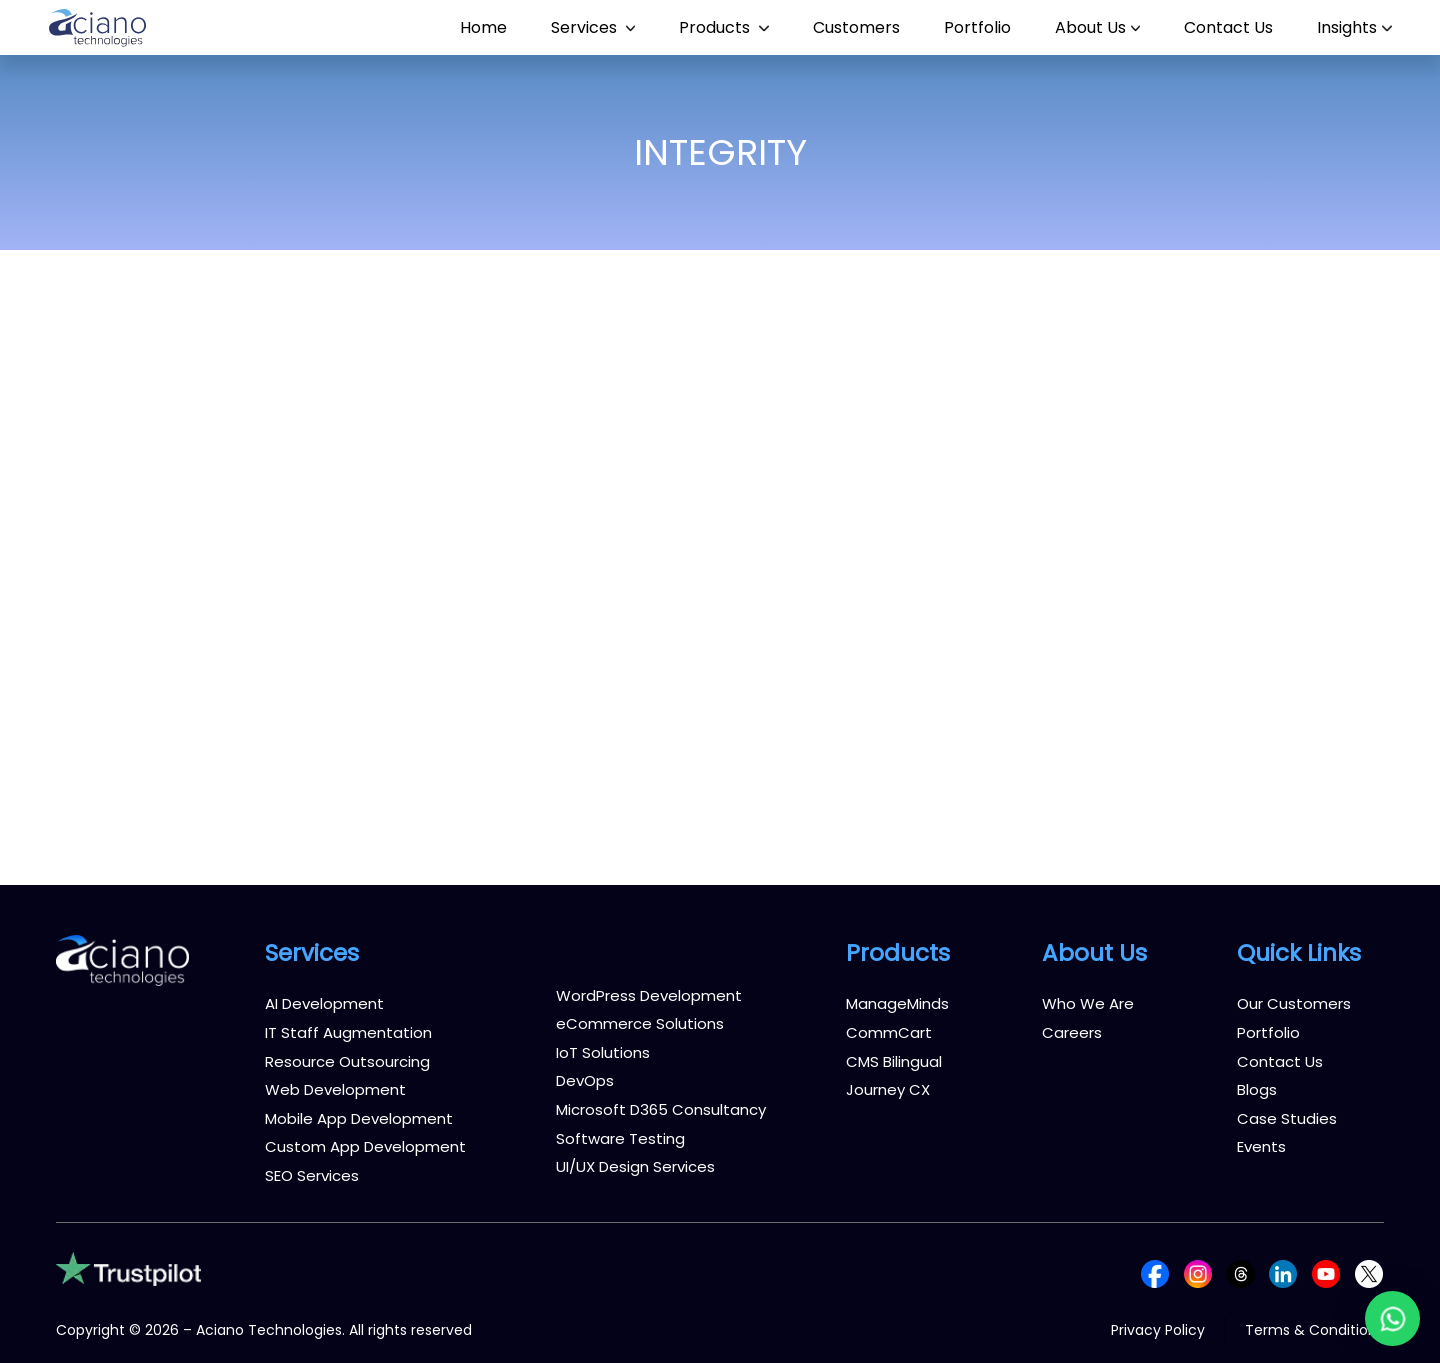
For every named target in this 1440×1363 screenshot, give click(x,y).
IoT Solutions (603, 1052)
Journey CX (888, 1089)
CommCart (889, 1032)
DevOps (585, 1080)
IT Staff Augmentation (348, 1032)
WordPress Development (649, 995)
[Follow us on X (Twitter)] (1369, 1272)
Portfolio (1268, 1032)
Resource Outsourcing (347, 1061)
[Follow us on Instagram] (1198, 1272)
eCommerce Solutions (640, 1023)
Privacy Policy (1158, 1330)
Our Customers (1294, 1003)
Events (1261, 1146)
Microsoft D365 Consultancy (661, 1109)
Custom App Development (365, 1146)
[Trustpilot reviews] (128, 1267)
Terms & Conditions (1314, 1330)
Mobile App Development (359, 1118)
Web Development (335, 1089)
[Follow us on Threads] (1241, 1272)
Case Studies (1287, 1118)
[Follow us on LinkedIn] (1283, 1272)
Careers (1072, 1032)
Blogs (1257, 1089)
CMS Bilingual (894, 1061)
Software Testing (620, 1138)
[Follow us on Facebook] (1155, 1272)
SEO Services (312, 1175)
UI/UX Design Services (635, 1166)
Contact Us (1280, 1061)
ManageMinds (897, 1003)
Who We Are (1088, 1003)
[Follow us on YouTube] (1326, 1272)
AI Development (324, 1003)
